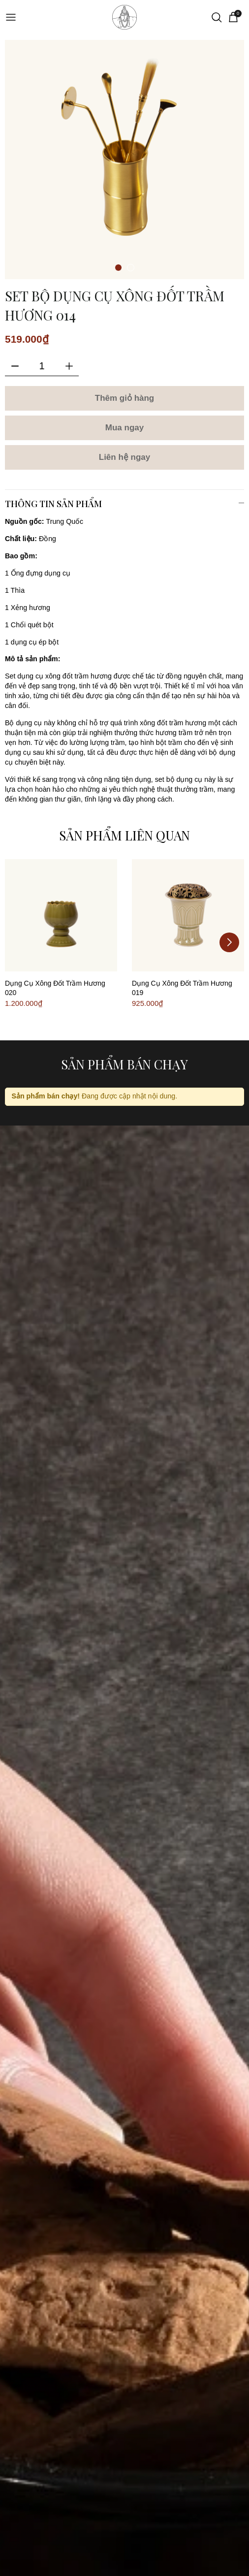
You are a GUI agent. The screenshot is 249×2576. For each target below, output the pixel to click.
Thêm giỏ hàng (125, 398)
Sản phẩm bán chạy (124, 1064)
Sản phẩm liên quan (124, 835)
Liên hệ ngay (124, 457)
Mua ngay (124, 427)
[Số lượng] (42, 366)
